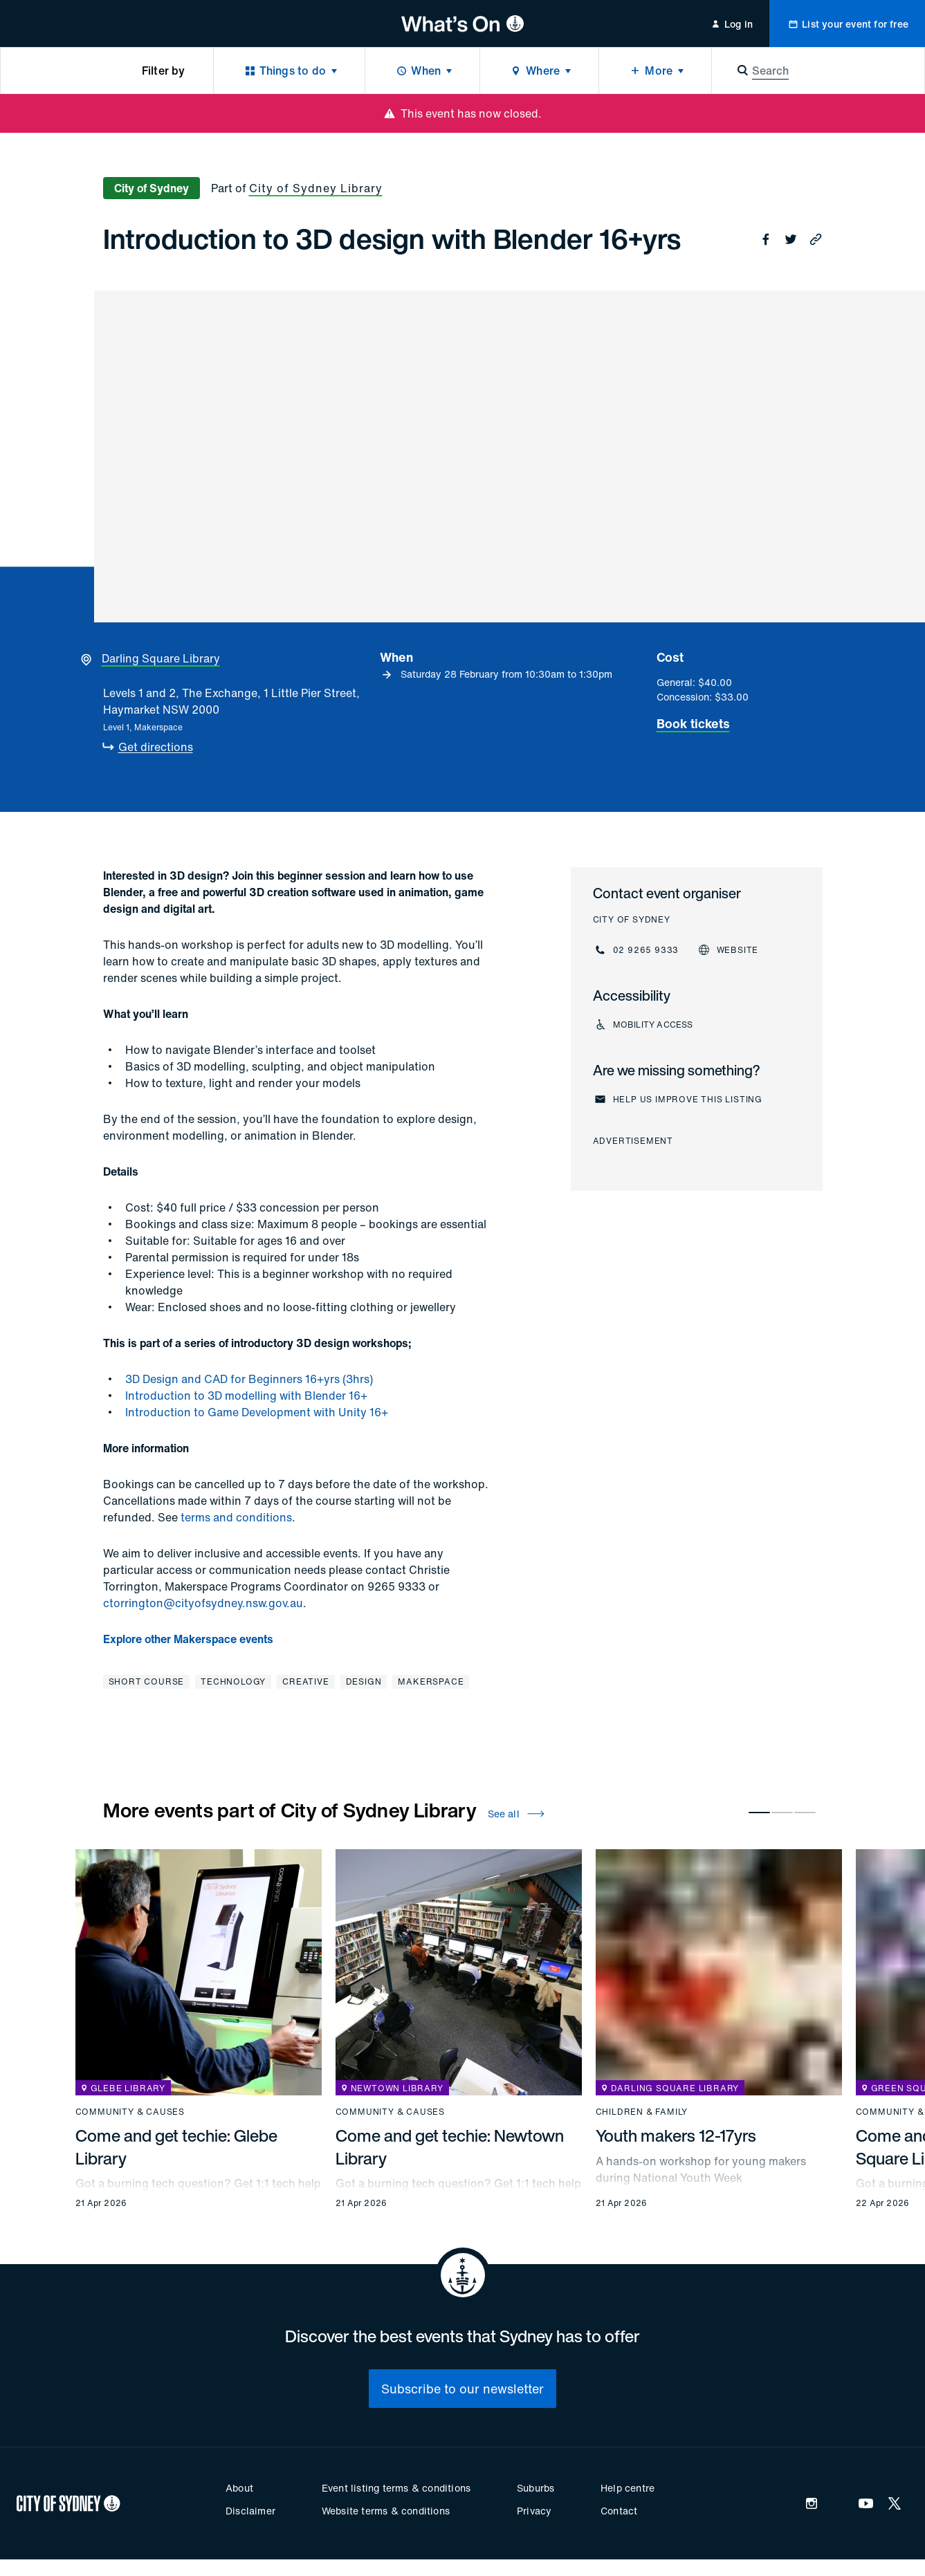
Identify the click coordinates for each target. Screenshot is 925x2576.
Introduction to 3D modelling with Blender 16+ (246, 1395)
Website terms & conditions (386, 2510)
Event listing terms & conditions (396, 2488)
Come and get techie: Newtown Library (450, 2146)
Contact (619, 2510)
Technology (233, 1681)
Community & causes (130, 2112)
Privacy (534, 2510)
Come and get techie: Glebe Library (176, 2146)
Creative (305, 1681)
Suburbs (535, 2488)
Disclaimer (250, 2510)
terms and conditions (236, 1517)
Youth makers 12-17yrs (676, 2135)
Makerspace (431, 1681)
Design (364, 1681)
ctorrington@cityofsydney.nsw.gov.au (203, 1603)
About (239, 2488)
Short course (147, 1681)
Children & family (642, 2112)
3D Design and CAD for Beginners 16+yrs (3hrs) (249, 1379)
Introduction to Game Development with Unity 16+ (256, 1412)
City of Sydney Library (316, 188)
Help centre (627, 2488)
